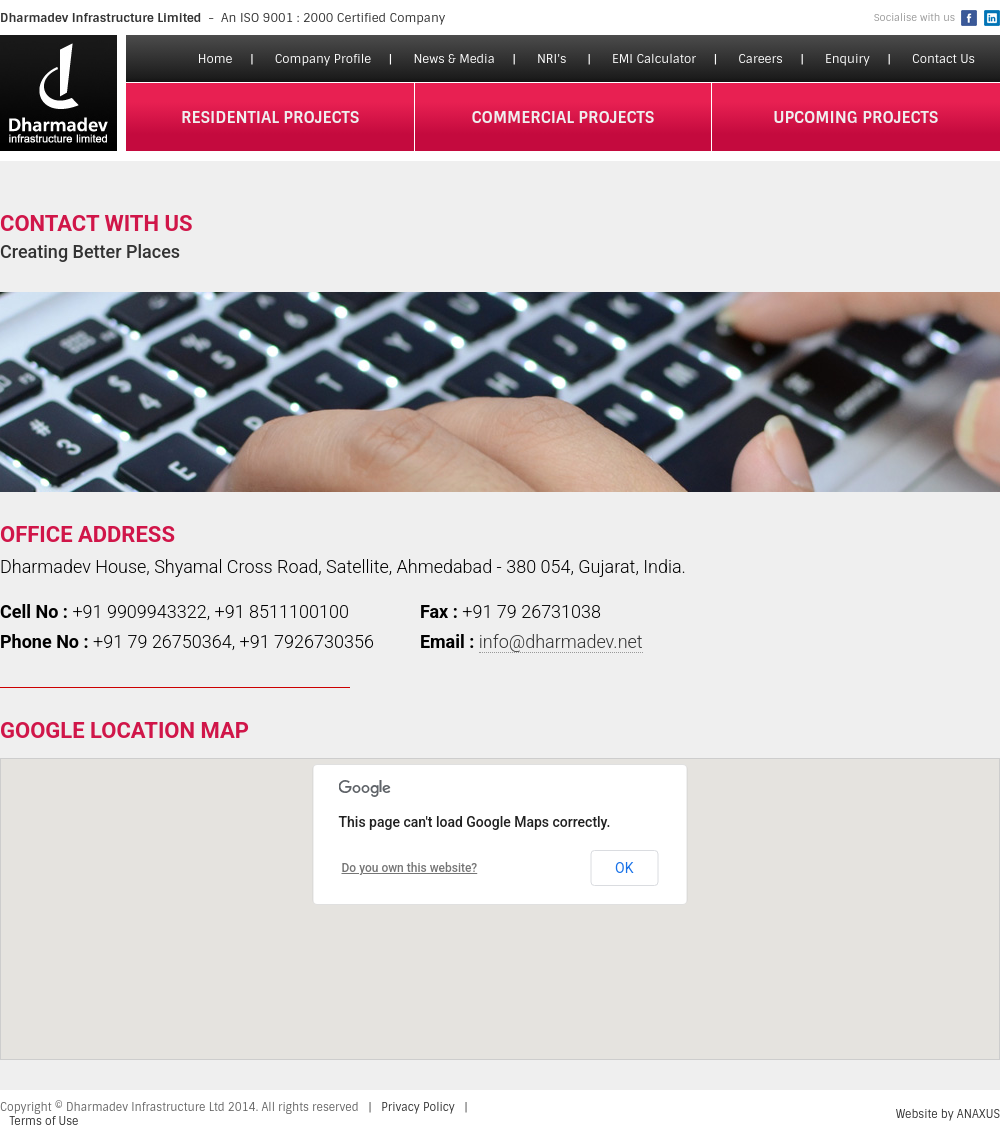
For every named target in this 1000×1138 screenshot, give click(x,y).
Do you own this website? (410, 868)
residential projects (270, 117)
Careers (760, 59)
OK (624, 868)
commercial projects (563, 117)
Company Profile (323, 59)
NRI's (551, 59)
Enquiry (847, 59)
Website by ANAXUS (948, 1114)
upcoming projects (855, 117)
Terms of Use (44, 1121)
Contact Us (943, 59)
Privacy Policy (417, 1107)
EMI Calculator (654, 59)
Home (215, 59)
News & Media (453, 59)
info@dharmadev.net (561, 641)
